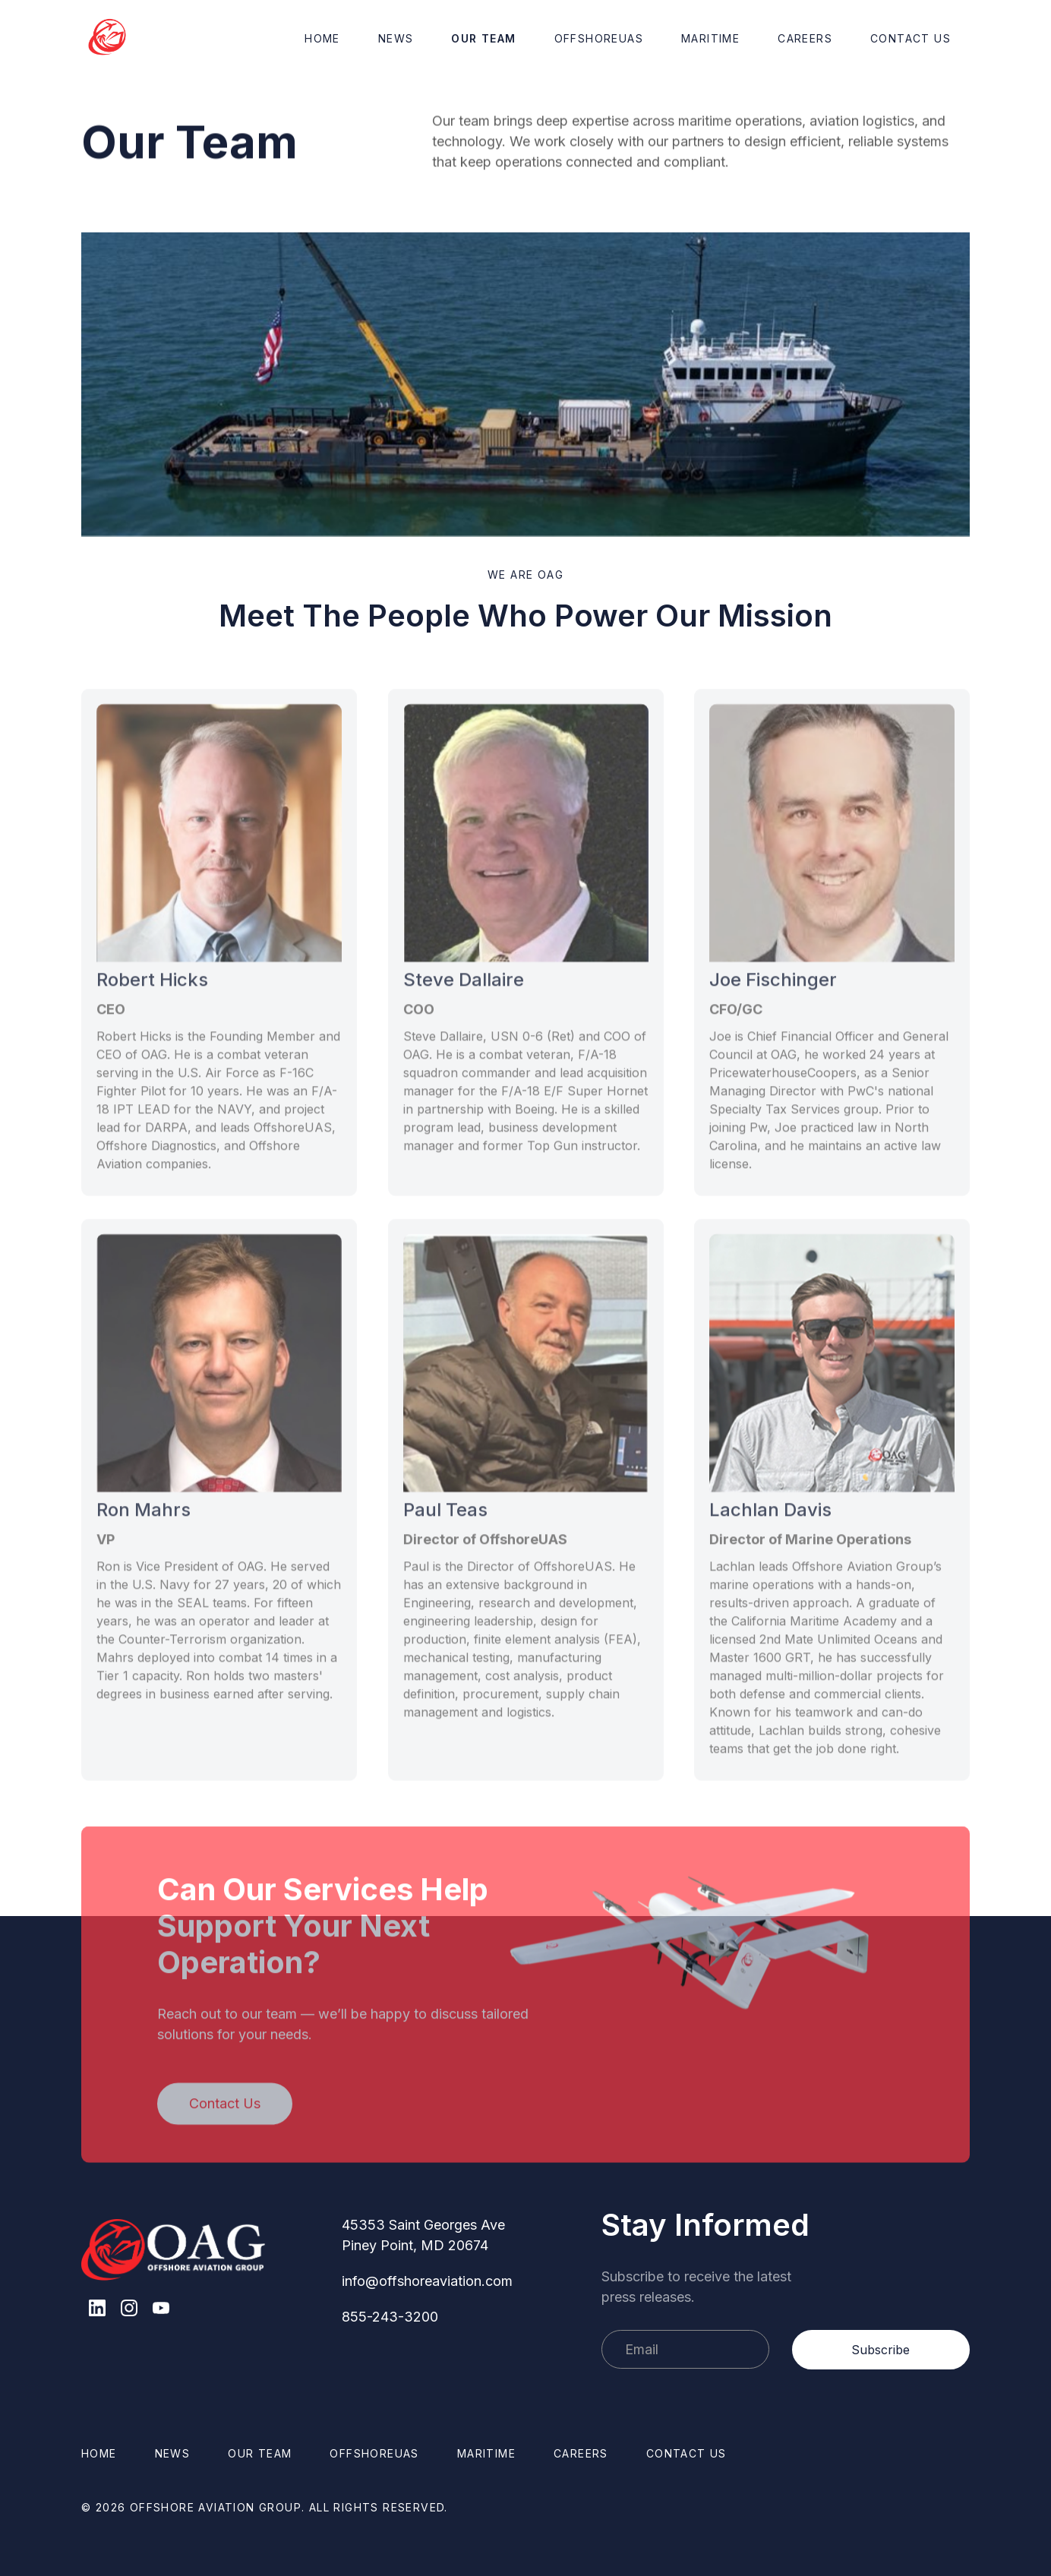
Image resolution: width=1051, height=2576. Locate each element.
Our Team (483, 38)
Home (322, 38)
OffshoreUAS (598, 38)
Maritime (710, 38)
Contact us (686, 2453)
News (396, 38)
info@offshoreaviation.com (427, 2281)
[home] (107, 38)
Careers (805, 38)
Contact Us (910, 38)
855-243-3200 (390, 2317)
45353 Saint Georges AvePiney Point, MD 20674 (423, 2235)
